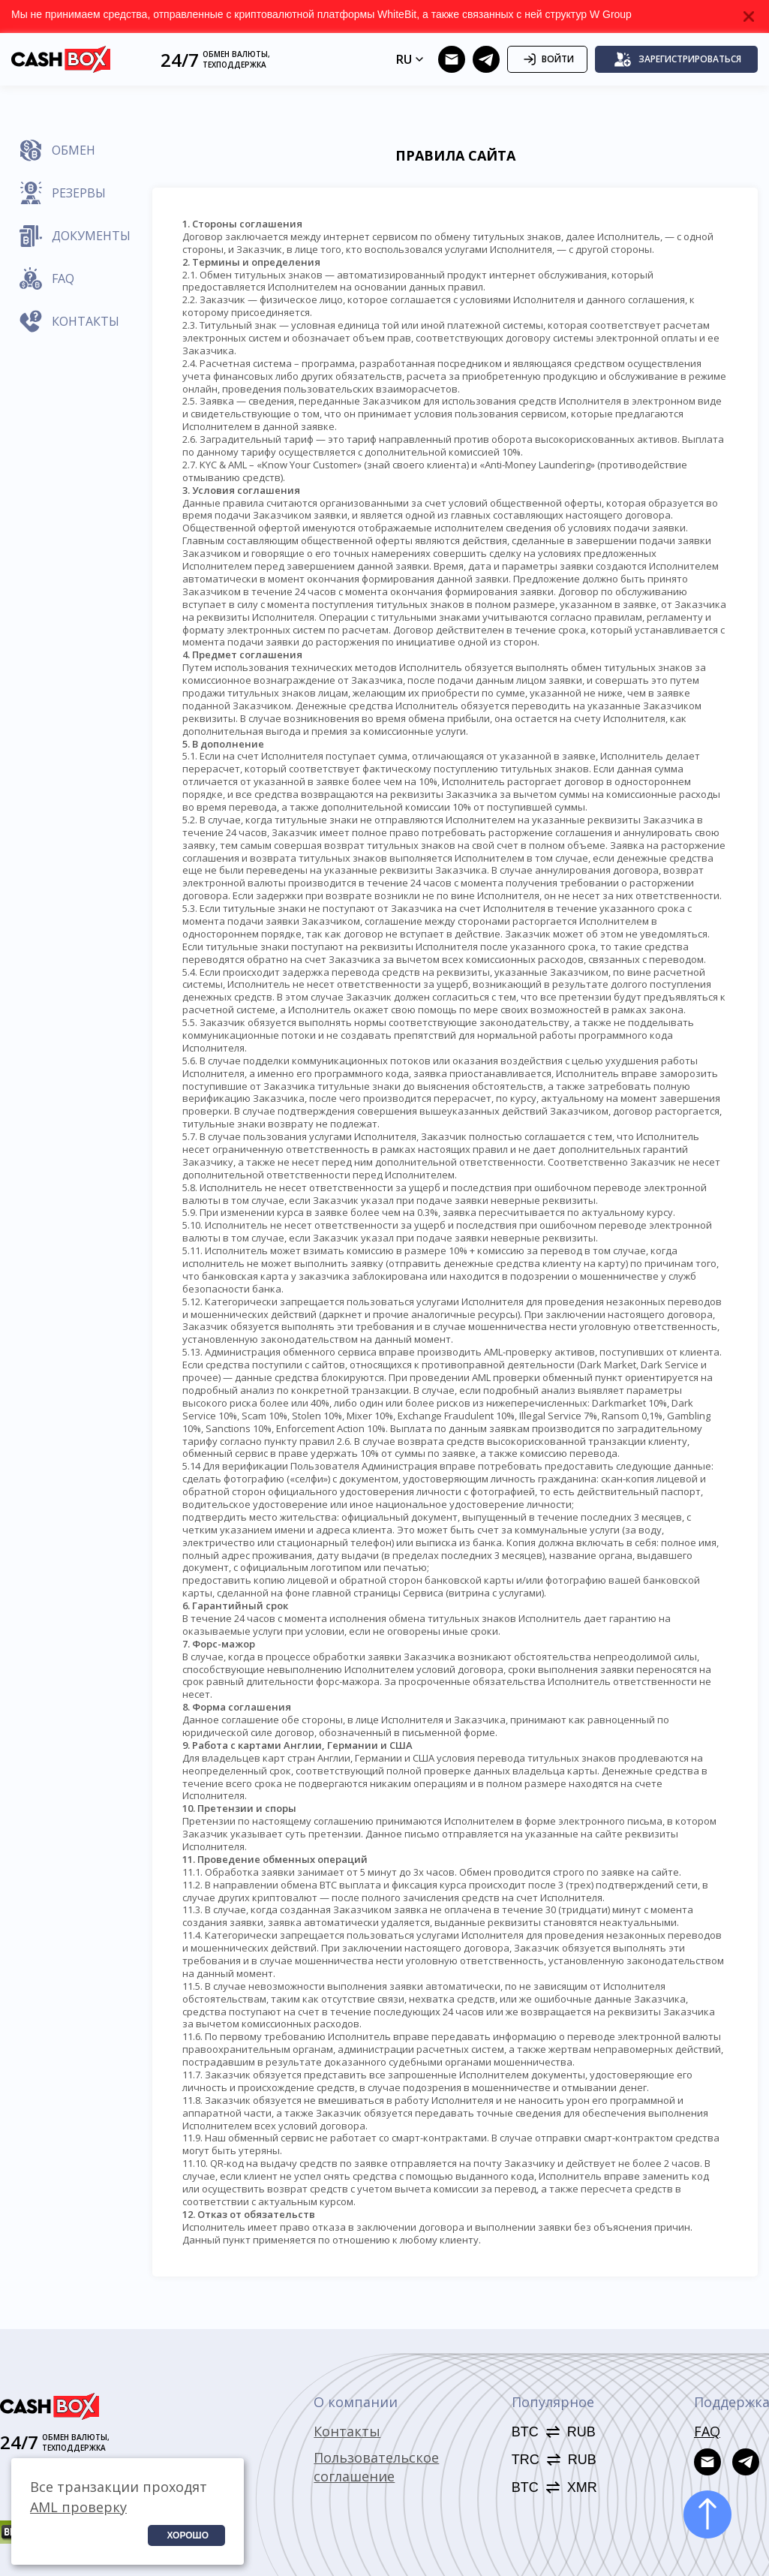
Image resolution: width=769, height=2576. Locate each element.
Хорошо (188, 2535)
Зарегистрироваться (677, 59)
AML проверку (78, 2507)
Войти (547, 59)
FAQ (707, 2431)
